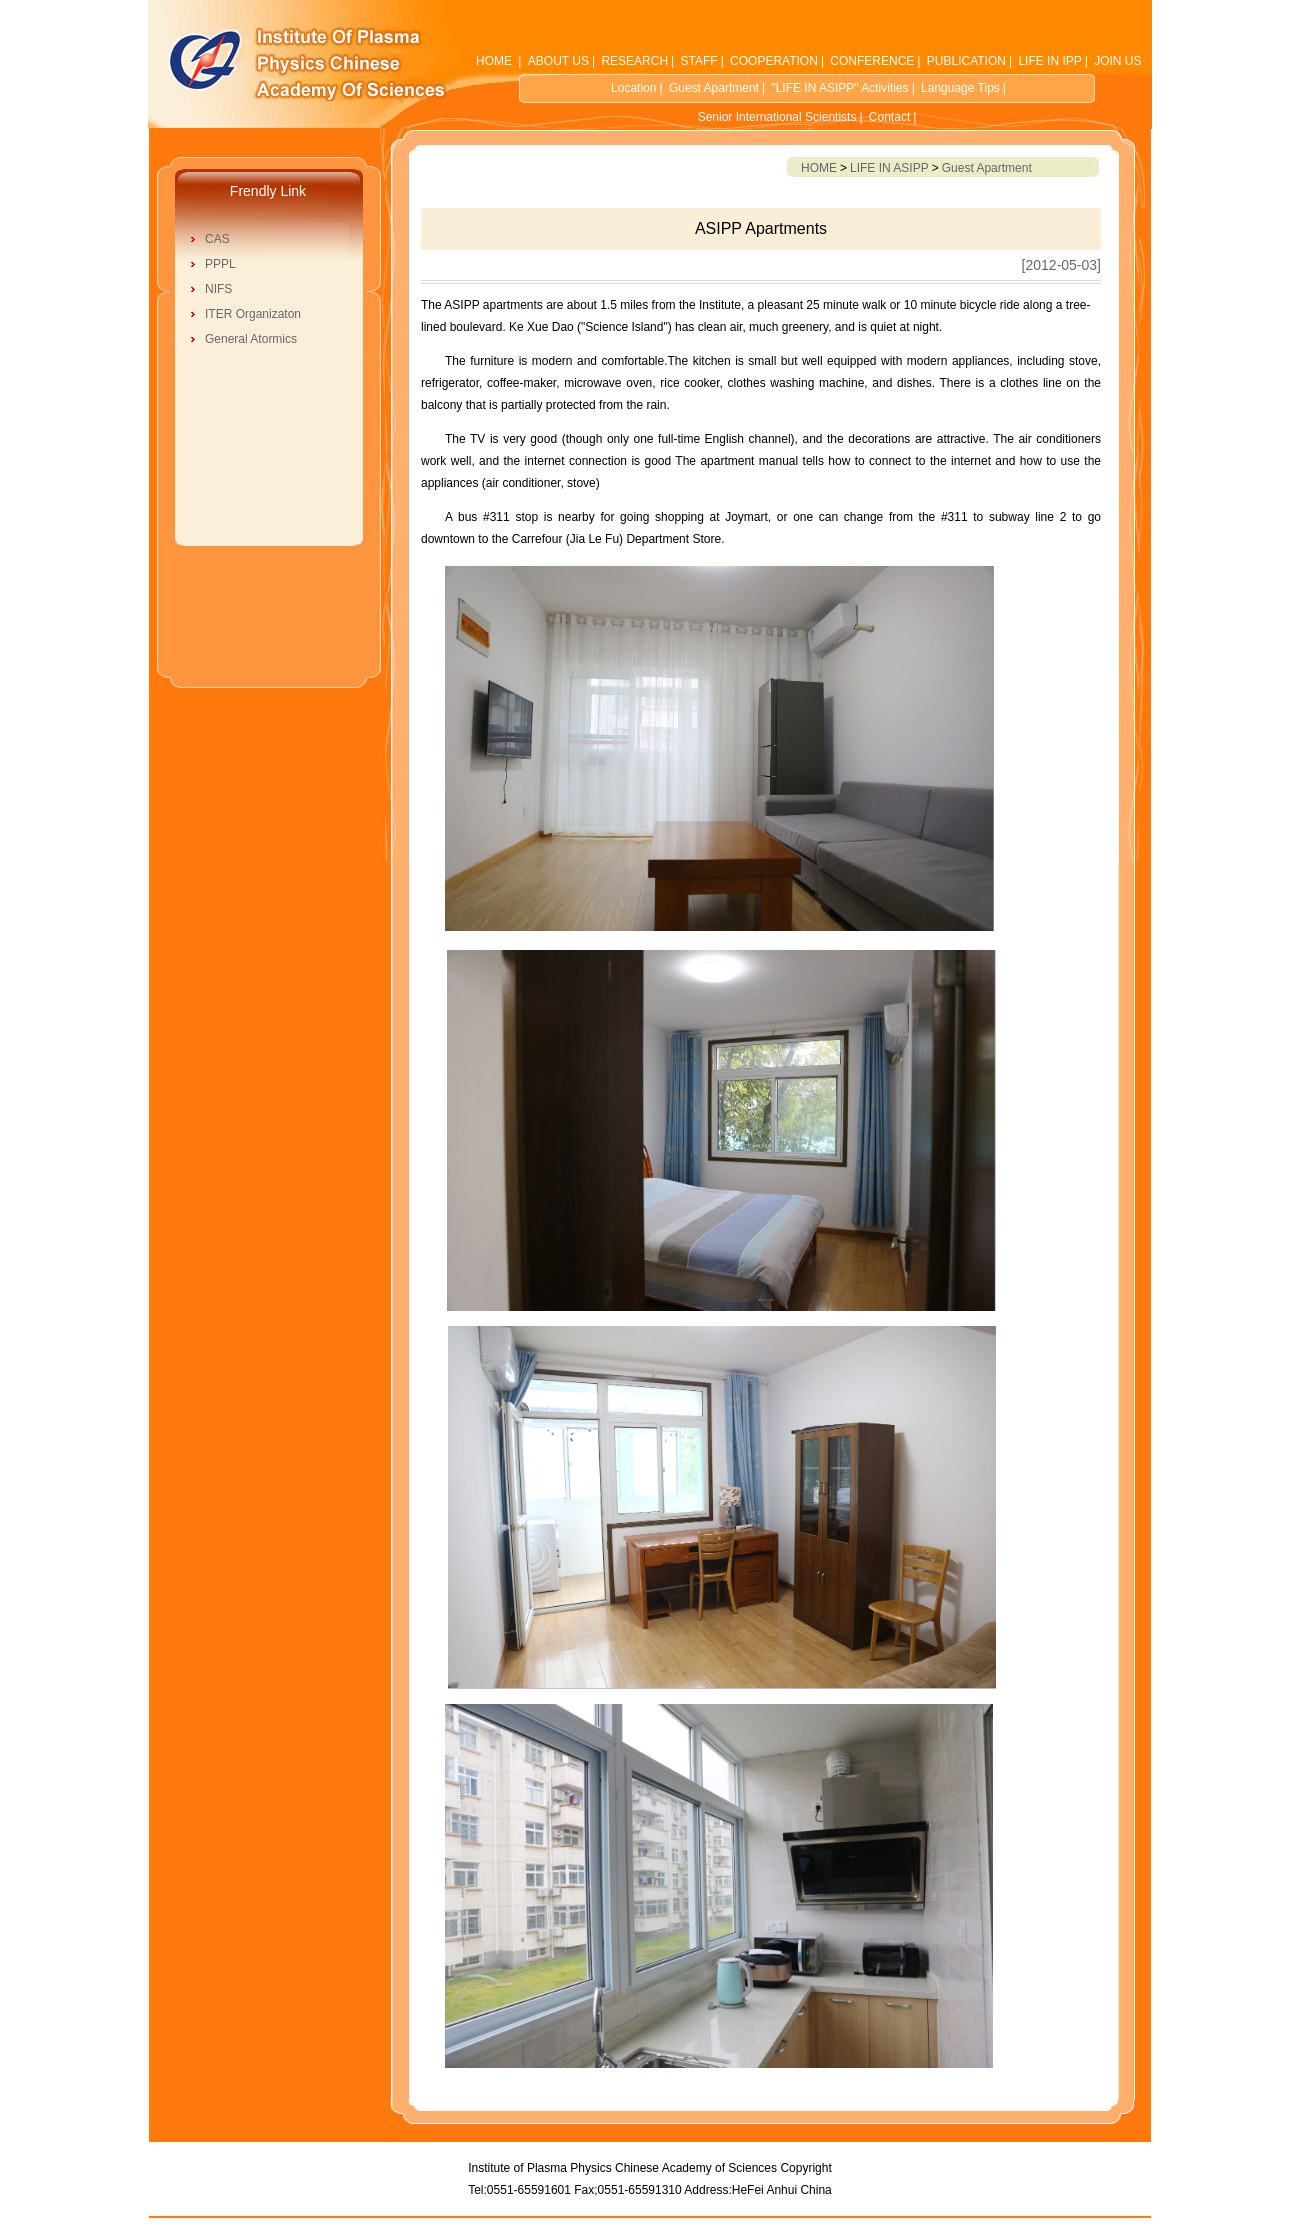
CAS (217, 239)
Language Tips (960, 88)
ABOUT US (558, 61)
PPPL (220, 264)
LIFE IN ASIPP (889, 168)
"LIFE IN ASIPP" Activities (839, 88)
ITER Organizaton (253, 314)
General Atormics (251, 339)
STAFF (699, 61)
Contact (889, 117)
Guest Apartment (714, 88)
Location (633, 88)
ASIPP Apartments (761, 228)
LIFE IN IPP (1049, 61)
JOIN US (1117, 61)
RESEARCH (634, 61)
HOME (494, 61)
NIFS (218, 289)
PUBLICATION (966, 61)
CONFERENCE (872, 61)
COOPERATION (774, 61)
